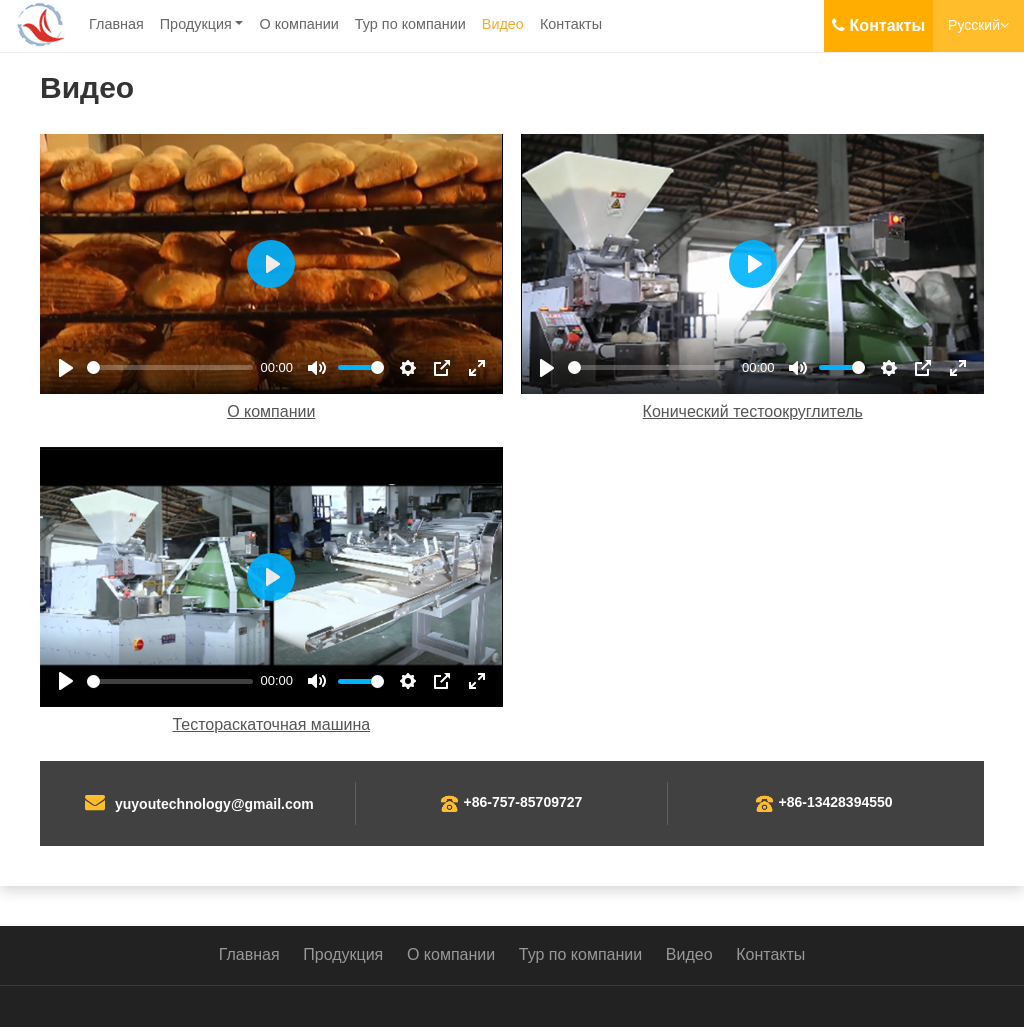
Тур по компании (410, 24)
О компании (298, 24)
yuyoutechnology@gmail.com (214, 804)
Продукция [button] (196, 24)
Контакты (571, 24)
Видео (503, 24)
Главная (116, 24)
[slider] (170, 367)
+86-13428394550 (836, 802)
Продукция (343, 954)
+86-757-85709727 (523, 802)
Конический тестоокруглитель (753, 411)
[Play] (66, 368)
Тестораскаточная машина (271, 724)
